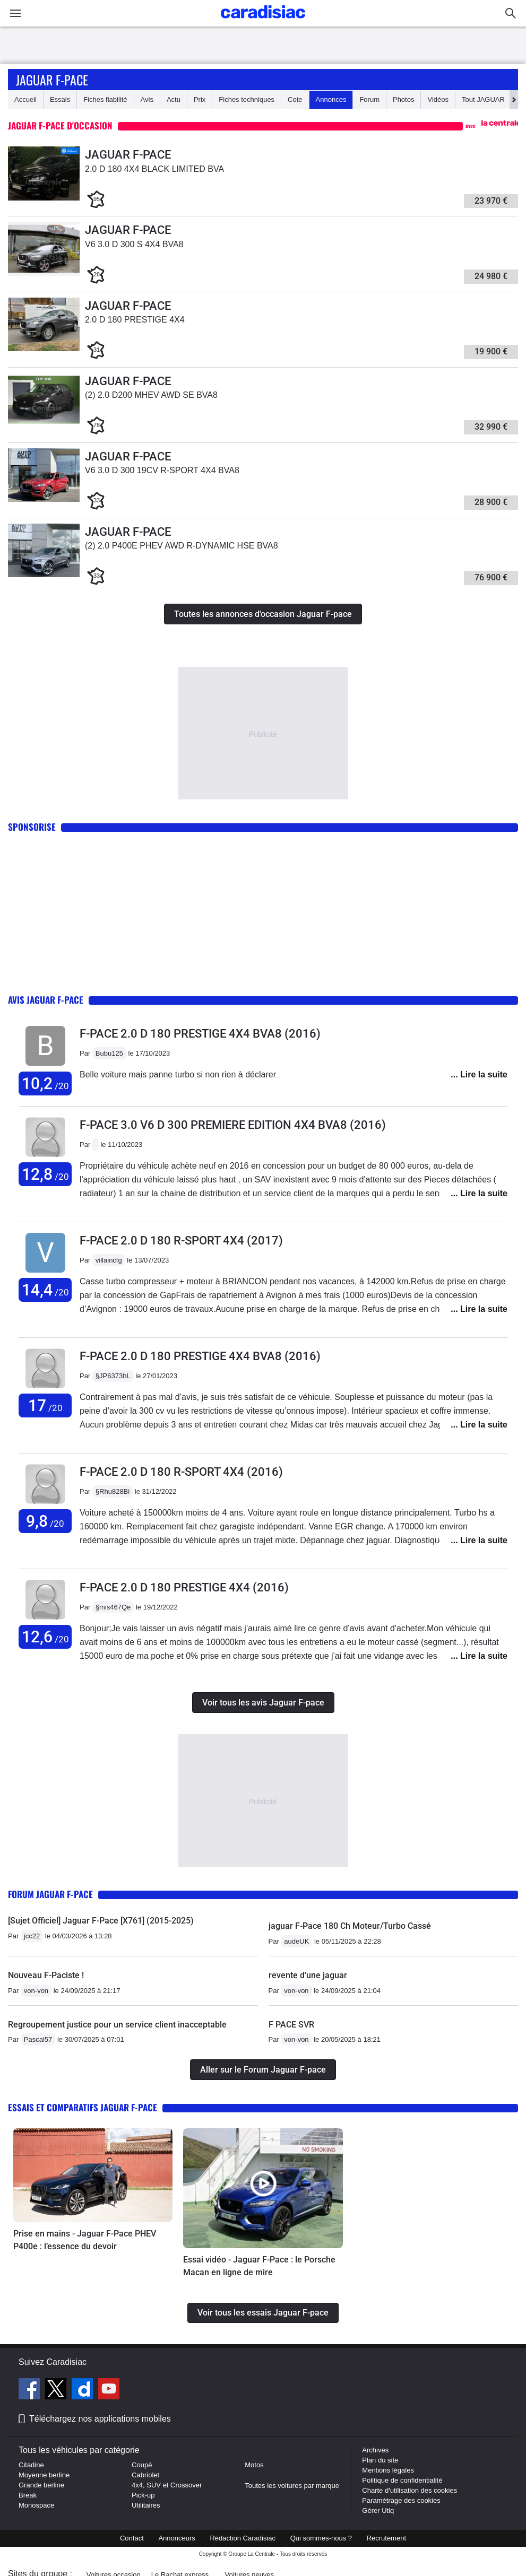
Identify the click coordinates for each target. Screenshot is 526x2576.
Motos (254, 2465)
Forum (369, 99)
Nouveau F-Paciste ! (46, 1975)
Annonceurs (176, 2538)
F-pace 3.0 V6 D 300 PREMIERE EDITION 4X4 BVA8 (233, 1125)
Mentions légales (388, 2470)
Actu (173, 99)
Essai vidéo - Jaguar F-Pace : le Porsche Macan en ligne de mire (259, 2266)
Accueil (25, 99)
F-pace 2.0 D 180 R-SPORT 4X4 (181, 1240)
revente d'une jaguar (308, 1975)
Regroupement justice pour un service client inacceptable (117, 2025)
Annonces (331, 99)
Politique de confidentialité (402, 2480)
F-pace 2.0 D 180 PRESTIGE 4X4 (184, 1587)
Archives (375, 2450)
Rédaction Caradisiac (242, 2538)
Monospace (36, 2505)
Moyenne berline (44, 2475)
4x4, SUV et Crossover (167, 2485)
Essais (60, 99)
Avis (147, 99)
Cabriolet (145, 2475)
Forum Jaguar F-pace (50, 1894)
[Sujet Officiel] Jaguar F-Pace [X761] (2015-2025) (101, 1921)
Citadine (31, 2465)
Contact (132, 2538)
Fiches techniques (246, 99)
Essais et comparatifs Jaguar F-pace (82, 2107)
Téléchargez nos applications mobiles (100, 2418)
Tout (483, 99)
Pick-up (143, 2495)
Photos (403, 99)
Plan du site (380, 2460)
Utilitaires (146, 2505)
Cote (295, 99)
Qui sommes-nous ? (321, 2538)
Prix (199, 99)
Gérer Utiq (378, 2510)
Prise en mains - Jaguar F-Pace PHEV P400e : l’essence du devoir (84, 2240)
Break (28, 2495)
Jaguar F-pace (52, 79)
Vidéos (438, 99)
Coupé (142, 2465)
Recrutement (386, 2538)
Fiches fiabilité (105, 99)
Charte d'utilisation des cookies (409, 2490)
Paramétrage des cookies (401, 2500)
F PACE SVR (291, 2025)
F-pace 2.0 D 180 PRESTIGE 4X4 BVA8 (200, 1033)
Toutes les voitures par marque (292, 2486)
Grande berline (41, 2485)
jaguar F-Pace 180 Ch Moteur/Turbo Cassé (350, 1926)
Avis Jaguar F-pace (45, 999)
